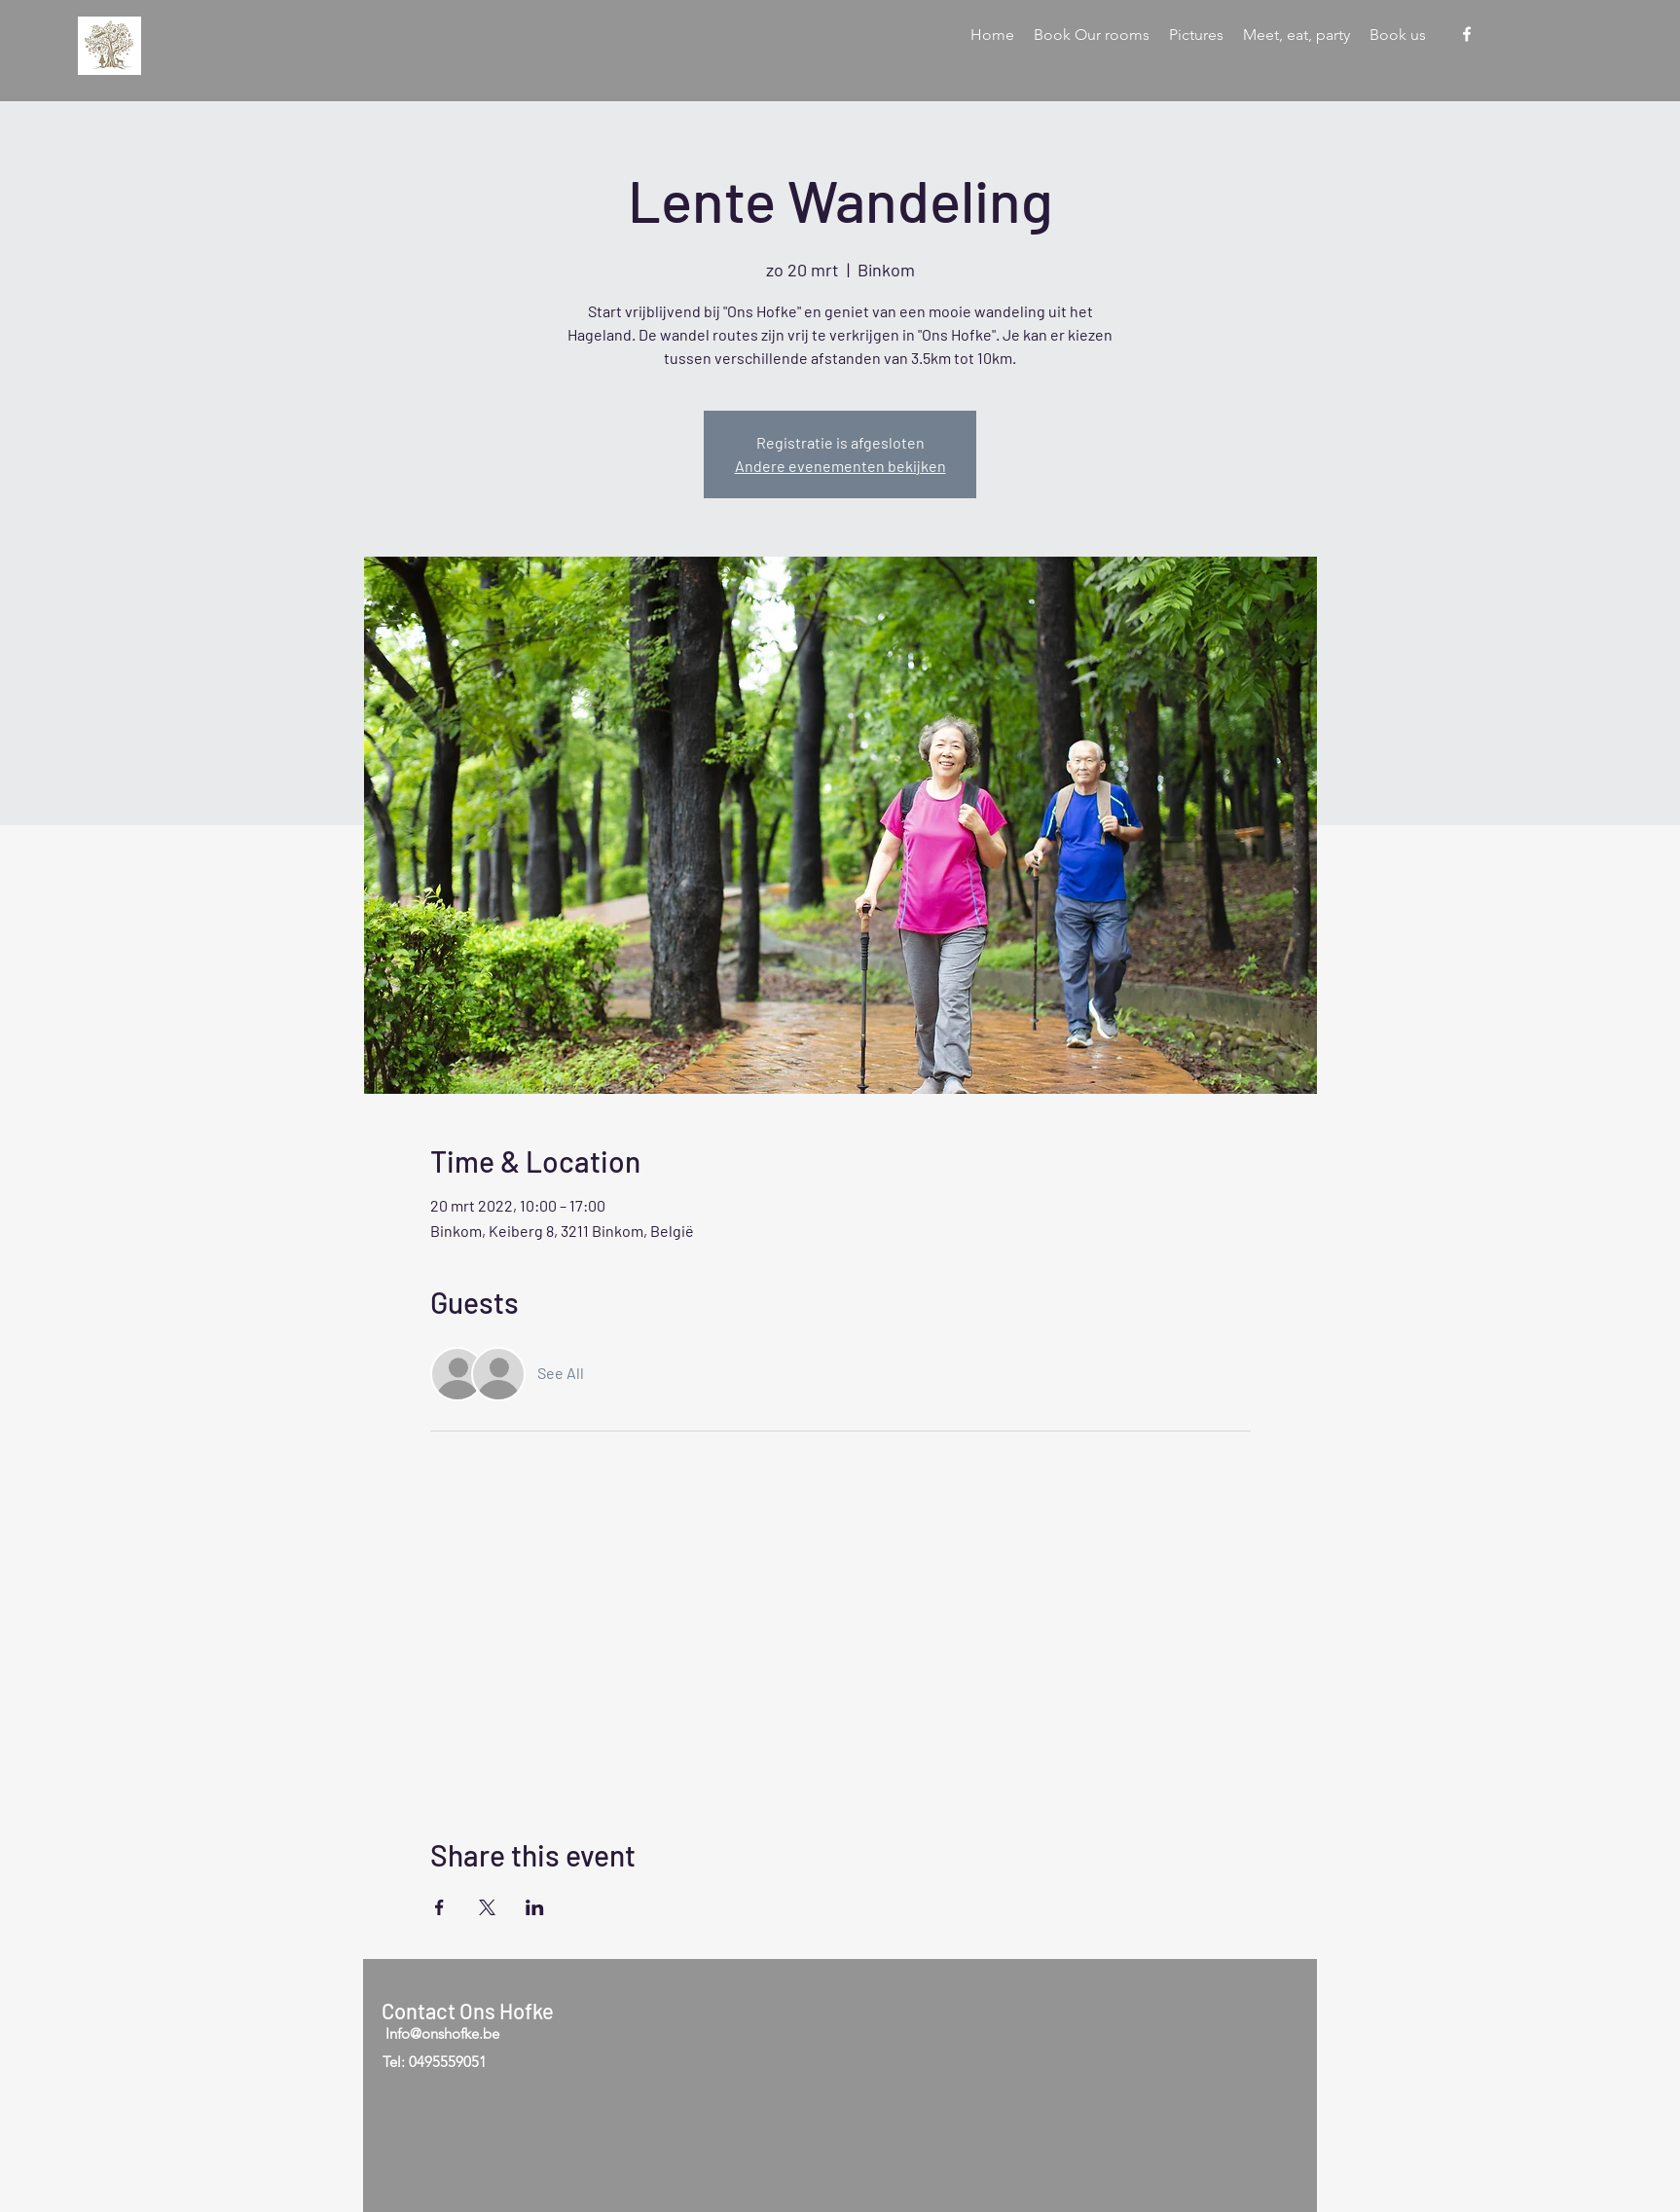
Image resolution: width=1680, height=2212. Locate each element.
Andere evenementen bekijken (840, 465)
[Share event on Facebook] (439, 1907)
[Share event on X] (487, 1907)
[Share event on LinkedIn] (535, 1907)
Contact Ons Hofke (468, 2010)
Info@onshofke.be (442, 2033)
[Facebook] (1467, 34)
